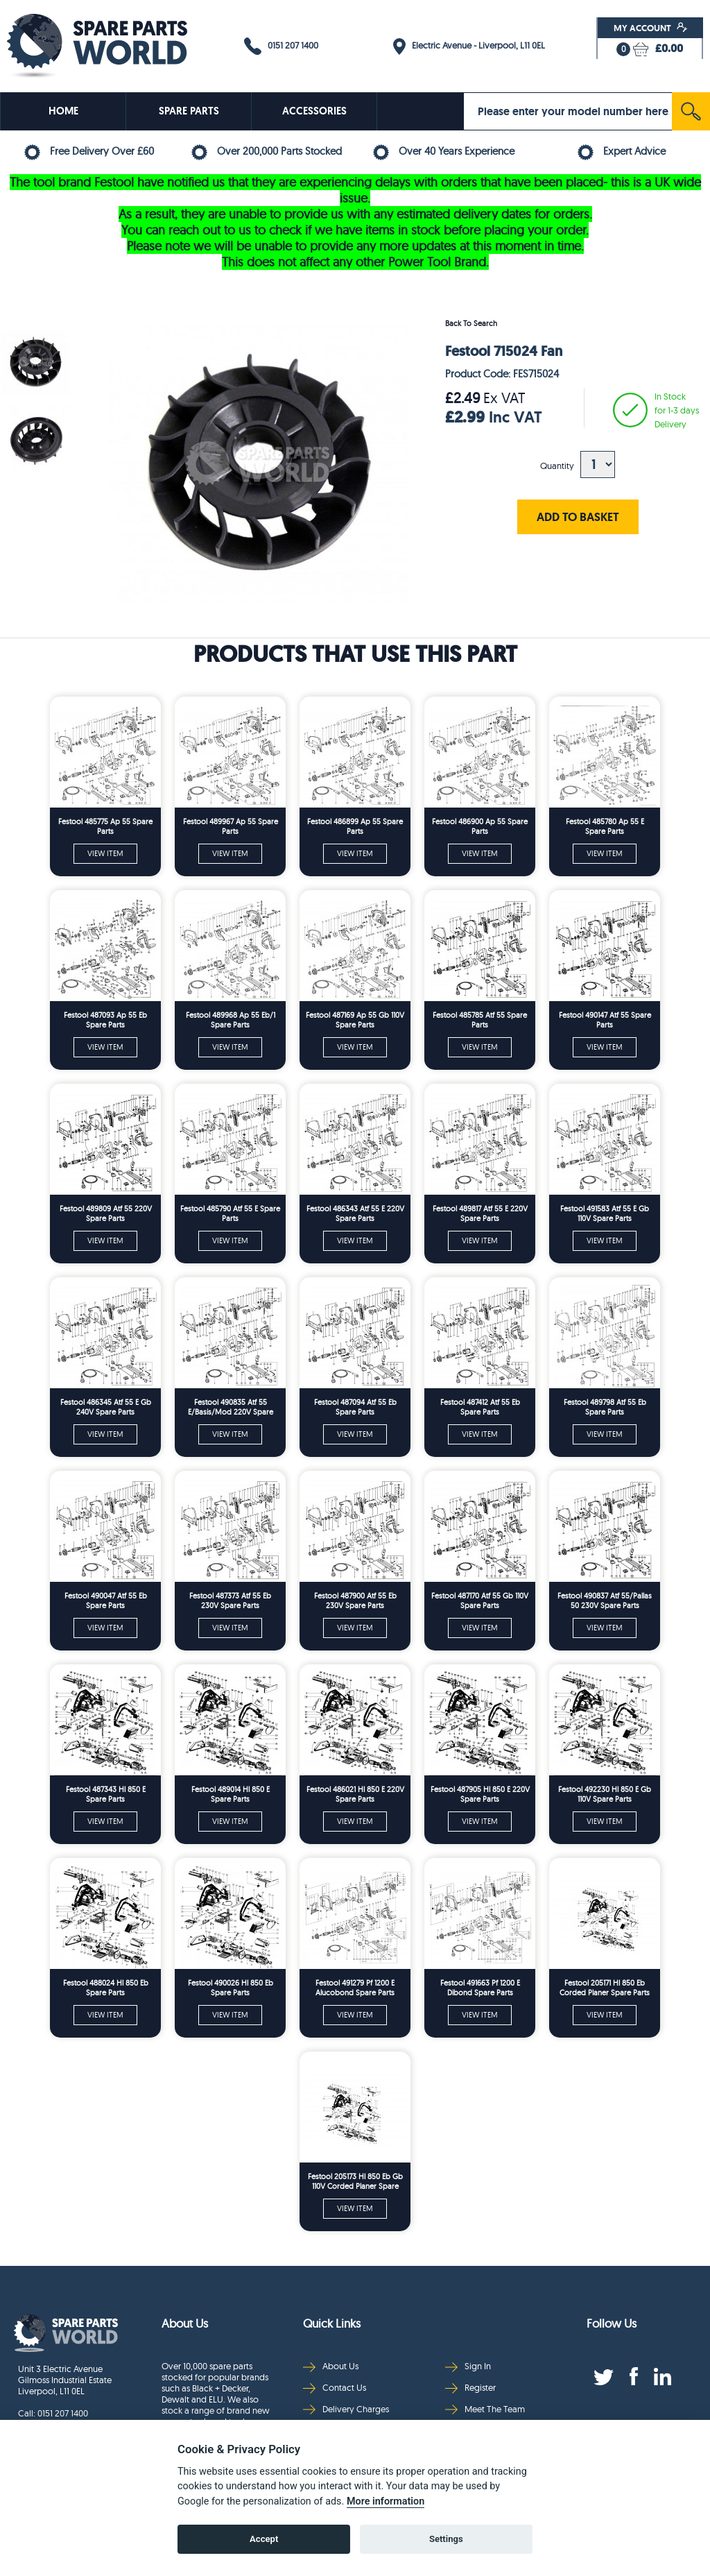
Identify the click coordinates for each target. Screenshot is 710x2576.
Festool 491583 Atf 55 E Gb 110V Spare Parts (604, 1213)
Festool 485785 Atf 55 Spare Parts (480, 1020)
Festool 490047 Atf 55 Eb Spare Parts (105, 1600)
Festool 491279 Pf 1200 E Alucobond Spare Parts (355, 1987)
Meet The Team (485, 2409)
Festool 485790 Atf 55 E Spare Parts (230, 1213)
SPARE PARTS (189, 111)
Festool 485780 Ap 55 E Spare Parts (605, 826)
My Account (651, 28)
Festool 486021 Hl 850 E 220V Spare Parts (355, 1794)
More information (385, 2501)
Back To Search (471, 323)
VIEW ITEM (105, 853)
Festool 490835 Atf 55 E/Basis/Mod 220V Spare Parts (230, 1407)
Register (470, 2388)
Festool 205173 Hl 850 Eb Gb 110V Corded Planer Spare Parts (355, 2182)
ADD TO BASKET (578, 516)
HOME (63, 111)
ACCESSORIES (314, 111)
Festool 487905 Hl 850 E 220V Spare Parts (480, 1794)
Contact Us (334, 2388)
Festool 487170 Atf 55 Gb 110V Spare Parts (479, 1600)
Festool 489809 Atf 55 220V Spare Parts (106, 1213)
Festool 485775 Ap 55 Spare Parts (105, 826)
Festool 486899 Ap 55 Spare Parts (355, 826)
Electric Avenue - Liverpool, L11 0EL (469, 46)
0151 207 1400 (281, 46)
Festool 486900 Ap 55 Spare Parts (480, 826)
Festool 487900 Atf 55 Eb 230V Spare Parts (355, 1600)
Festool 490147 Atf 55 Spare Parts (605, 1020)
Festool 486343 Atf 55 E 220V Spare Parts (355, 1213)
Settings (446, 2539)
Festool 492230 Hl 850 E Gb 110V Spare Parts (604, 1794)
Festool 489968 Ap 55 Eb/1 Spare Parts (230, 1020)
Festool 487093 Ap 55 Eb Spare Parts (105, 1020)
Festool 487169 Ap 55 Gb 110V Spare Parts (355, 1020)
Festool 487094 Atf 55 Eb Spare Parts (355, 1407)
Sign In (468, 2366)
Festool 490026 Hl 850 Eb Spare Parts (230, 1987)
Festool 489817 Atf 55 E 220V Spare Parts (480, 1213)
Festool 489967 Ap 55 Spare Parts (230, 826)
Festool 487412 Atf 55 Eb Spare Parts (480, 1407)
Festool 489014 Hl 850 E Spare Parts (230, 1794)
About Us (330, 2366)
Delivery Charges (346, 2409)
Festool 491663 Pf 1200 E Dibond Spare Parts (480, 1987)
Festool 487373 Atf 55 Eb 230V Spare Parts (230, 1600)
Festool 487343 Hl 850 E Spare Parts (106, 1794)
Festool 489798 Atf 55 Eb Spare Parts (605, 1407)
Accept (264, 2539)
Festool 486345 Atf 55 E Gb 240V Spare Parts (105, 1407)
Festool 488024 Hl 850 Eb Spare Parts (105, 1987)
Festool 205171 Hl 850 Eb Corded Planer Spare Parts (605, 1987)
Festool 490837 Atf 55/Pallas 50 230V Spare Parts (604, 1600)
